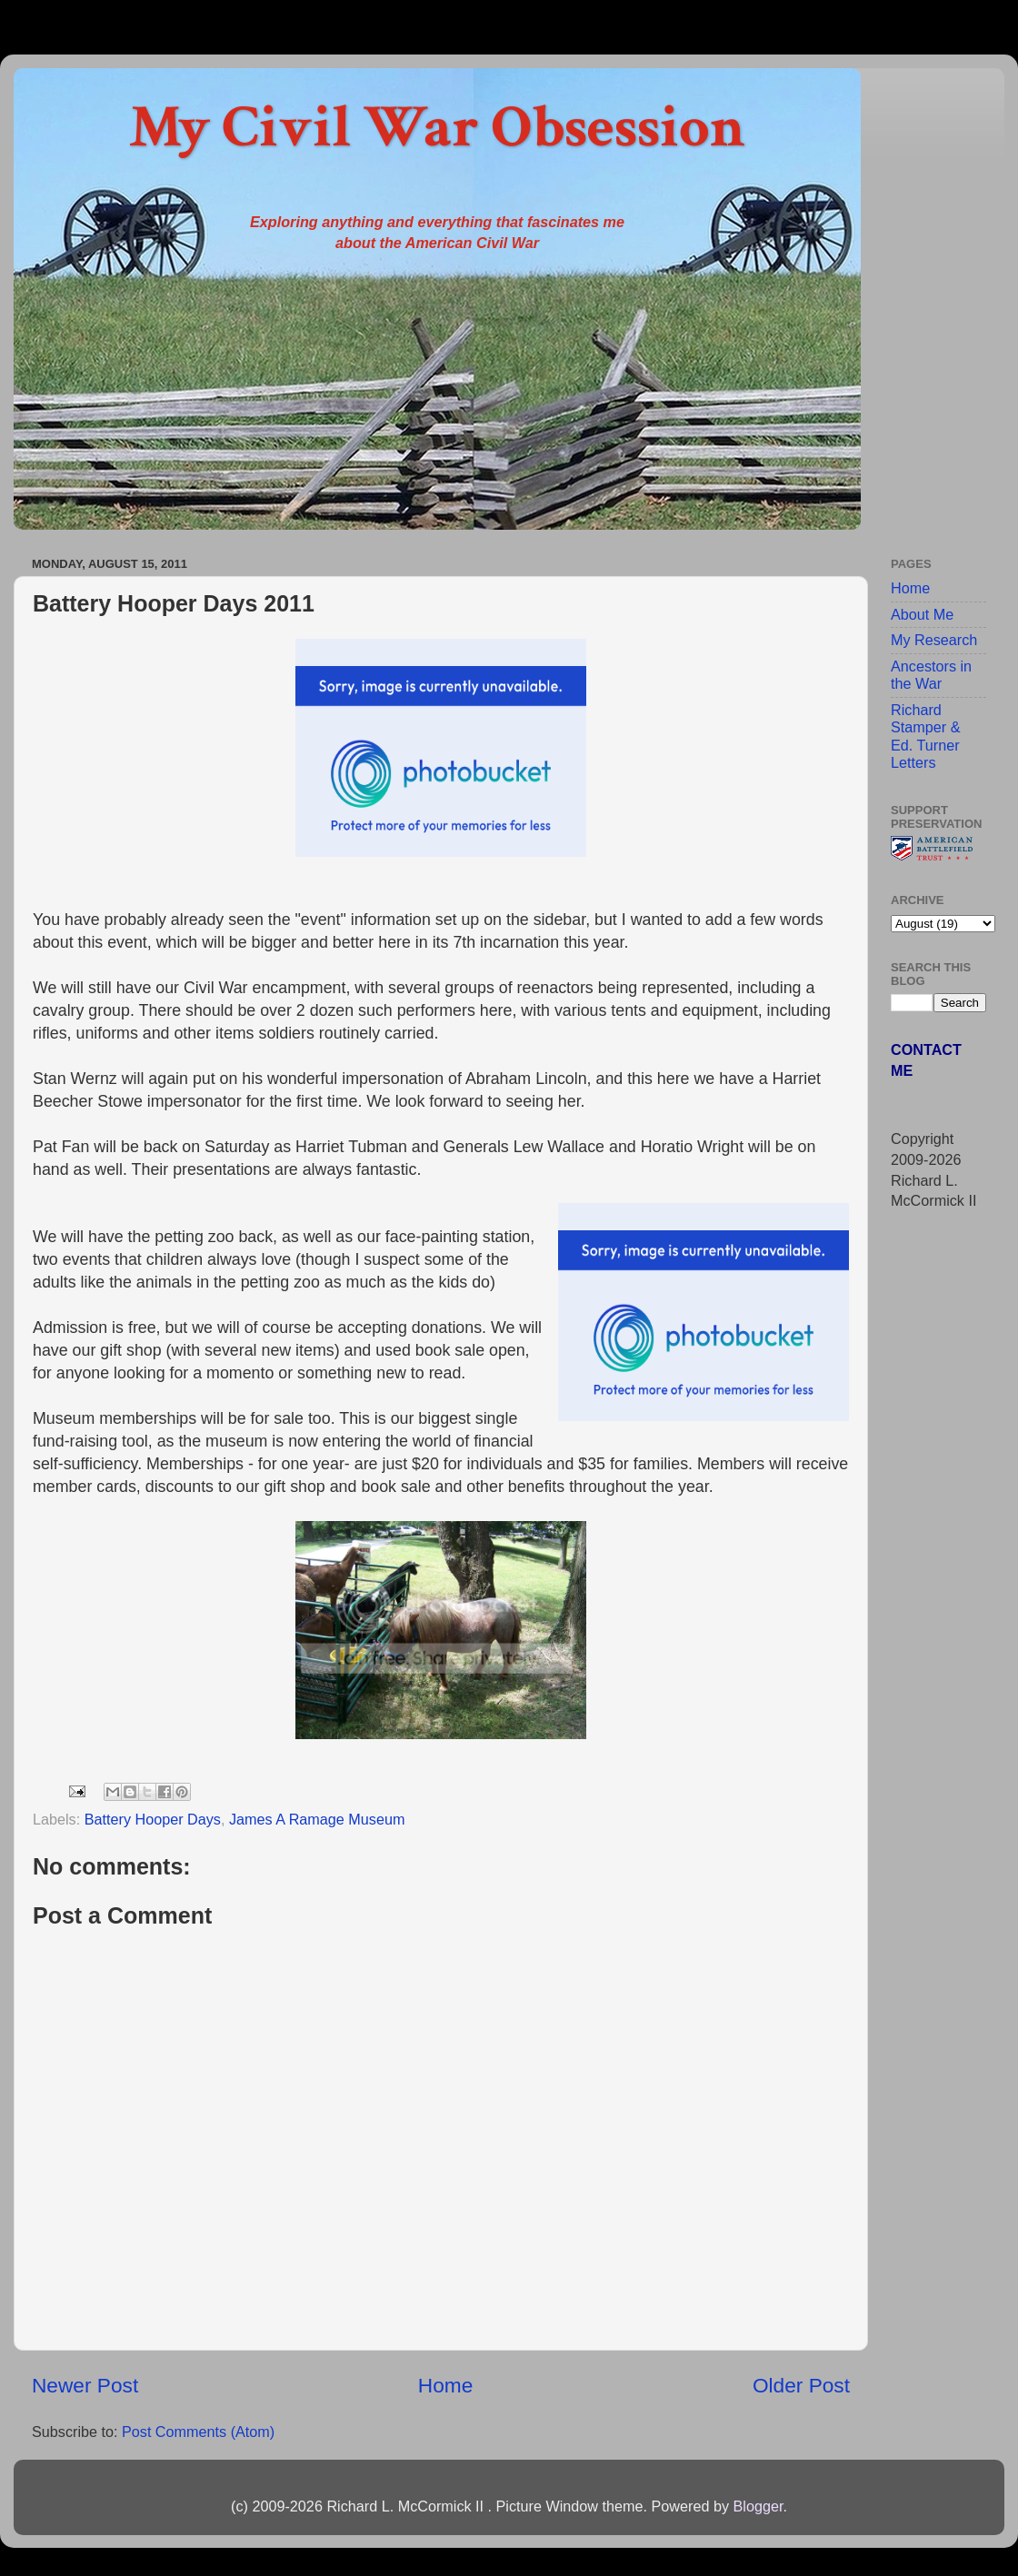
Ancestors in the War (931, 674)
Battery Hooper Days (153, 1819)
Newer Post (85, 2385)
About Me (922, 614)
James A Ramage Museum (316, 1819)
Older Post (801, 2385)
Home (445, 2385)
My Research (934, 640)
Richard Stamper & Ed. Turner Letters (925, 736)
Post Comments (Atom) (198, 2431)
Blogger (758, 2506)
